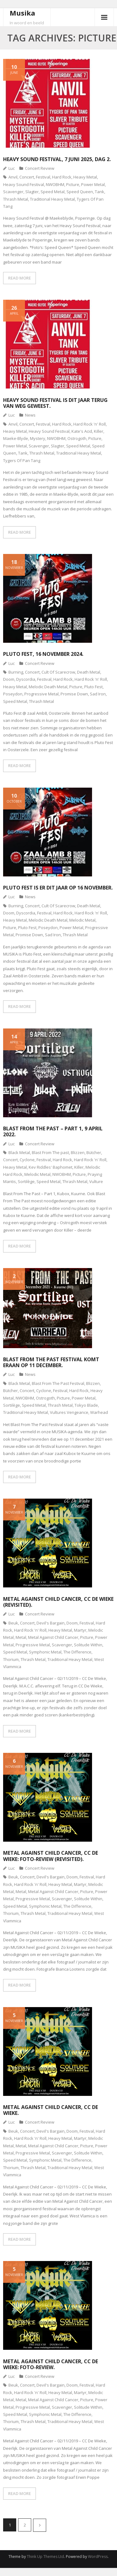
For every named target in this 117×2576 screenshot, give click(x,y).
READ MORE (19, 278)
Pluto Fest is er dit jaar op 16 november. (58, 887)
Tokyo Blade (86, 1405)
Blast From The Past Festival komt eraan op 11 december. (51, 1362)
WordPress (98, 2556)
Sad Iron (98, 694)
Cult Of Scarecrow (58, 672)
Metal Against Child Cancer (53, 1637)
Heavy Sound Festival (23, 184)
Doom (8, 679)
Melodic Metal (82, 920)
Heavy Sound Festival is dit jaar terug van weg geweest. (55, 403)
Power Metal (93, 184)
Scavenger (13, 191)
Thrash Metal (15, 199)
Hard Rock (61, 177)
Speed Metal (53, 191)
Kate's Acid (81, 431)
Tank (99, 191)
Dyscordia (25, 679)
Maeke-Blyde (15, 438)
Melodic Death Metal (48, 686)
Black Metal (19, 1152)
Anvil (12, 177)
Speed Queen (79, 191)
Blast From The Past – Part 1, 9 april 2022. (53, 1131)
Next (39, 2525)
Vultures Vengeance (69, 1412)
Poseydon (12, 694)
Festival (43, 177)
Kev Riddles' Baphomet (50, 1167)
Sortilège (26, 1181)
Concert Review (39, 168)
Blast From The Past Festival (58, 1383)
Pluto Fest (93, 686)
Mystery (37, 438)
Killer (98, 431)
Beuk (13, 1623)
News (30, 415)
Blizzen (78, 1152)
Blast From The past (50, 1152)
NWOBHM (55, 184)
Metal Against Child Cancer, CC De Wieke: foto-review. (50, 2364)
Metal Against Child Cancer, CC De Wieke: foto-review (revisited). (50, 1855)
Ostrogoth (76, 438)
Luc (11, 168)
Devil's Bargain (51, 1623)
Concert (26, 177)
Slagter (32, 191)
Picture (72, 184)
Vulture (96, 1181)
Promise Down (74, 694)
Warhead (99, 1412)
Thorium (11, 1659)
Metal (21, 1637)
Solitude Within (88, 1645)
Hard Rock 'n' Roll (89, 424)
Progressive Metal (41, 694)
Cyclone (27, 1159)
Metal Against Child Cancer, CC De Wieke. (50, 2110)
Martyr (80, 1630)
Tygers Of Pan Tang (21, 460)
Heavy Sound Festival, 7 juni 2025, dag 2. (57, 159)
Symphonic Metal (45, 1652)
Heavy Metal (85, 177)
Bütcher (93, 1152)
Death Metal (88, 672)
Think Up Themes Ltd (45, 2556)
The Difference (77, 1652)
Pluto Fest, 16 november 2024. (43, 654)
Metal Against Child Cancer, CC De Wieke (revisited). (58, 1602)
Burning (15, 672)
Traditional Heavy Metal (52, 199)
